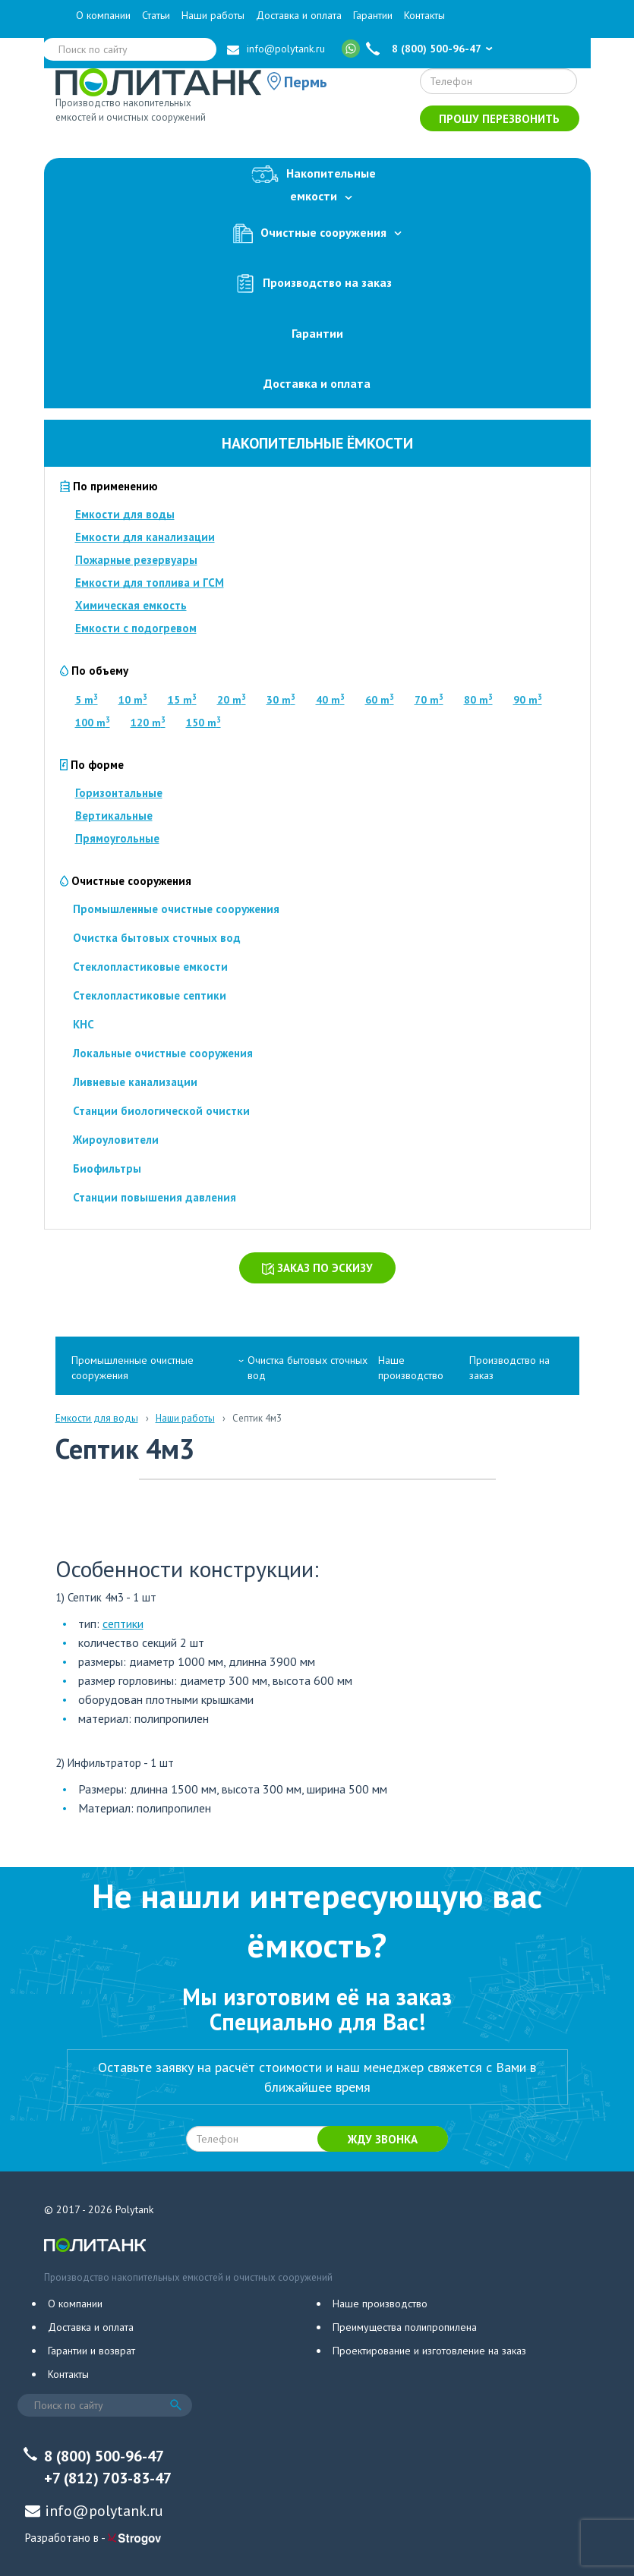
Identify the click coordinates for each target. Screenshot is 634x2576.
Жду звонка (383, 2139)
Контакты (424, 15)
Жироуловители (116, 1139)
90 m (527, 700)
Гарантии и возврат (91, 2350)
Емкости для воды (125, 514)
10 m (132, 700)
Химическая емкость (131, 605)
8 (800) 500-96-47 (436, 48)
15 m (182, 700)
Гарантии (373, 15)
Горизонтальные (118, 793)
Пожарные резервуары (136, 560)
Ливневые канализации (135, 1082)
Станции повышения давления (154, 1197)
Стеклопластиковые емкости (150, 966)
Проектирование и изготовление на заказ (429, 2350)
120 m (148, 722)
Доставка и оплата (299, 15)
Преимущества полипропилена (405, 2327)
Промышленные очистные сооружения (176, 909)
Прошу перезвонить (499, 119)
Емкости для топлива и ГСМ (149, 582)
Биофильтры (107, 1168)
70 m (429, 700)
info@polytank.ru (286, 48)
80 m (478, 700)
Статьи (156, 15)
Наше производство (410, 1367)
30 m (281, 700)
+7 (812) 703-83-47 (108, 2478)
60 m (379, 700)
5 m (86, 700)
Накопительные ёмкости (317, 443)
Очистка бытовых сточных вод (157, 938)
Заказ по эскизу (317, 1268)
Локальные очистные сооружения (163, 1053)
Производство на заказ (317, 283)
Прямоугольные (117, 838)
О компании (103, 15)
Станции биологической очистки (161, 1111)
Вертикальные (114, 815)
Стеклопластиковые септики (149, 995)
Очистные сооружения (317, 233)
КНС (83, 1024)
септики (123, 1623)
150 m (203, 722)
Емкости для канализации (145, 537)
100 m (92, 722)
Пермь (305, 82)
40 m (330, 700)
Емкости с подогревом (136, 628)
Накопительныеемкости (317, 182)
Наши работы (212, 15)
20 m (231, 700)
